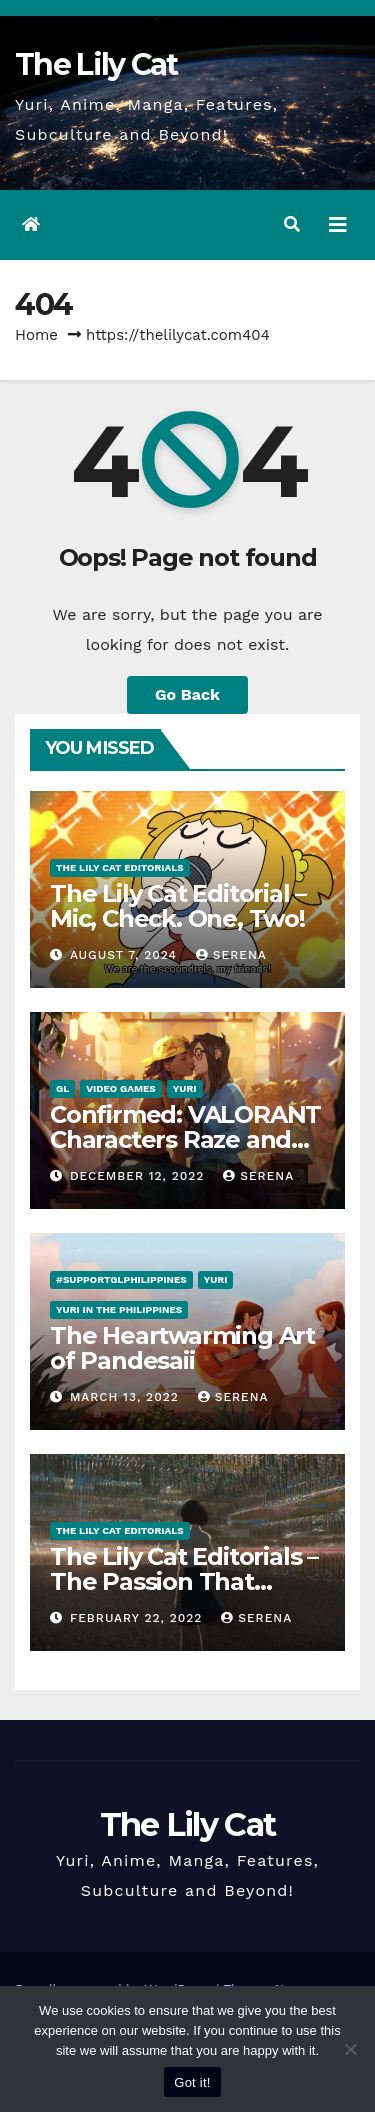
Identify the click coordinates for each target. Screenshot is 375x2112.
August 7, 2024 (126, 955)
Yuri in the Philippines (119, 1309)
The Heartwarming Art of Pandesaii (182, 1348)
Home (36, 335)
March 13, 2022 (127, 1397)
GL (62, 1088)
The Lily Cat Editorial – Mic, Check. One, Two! (178, 906)
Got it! (192, 2082)
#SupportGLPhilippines (121, 1279)
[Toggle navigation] (338, 225)
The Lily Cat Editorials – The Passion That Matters (184, 1581)
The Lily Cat (96, 64)
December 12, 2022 (139, 1176)
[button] (292, 224)
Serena (231, 955)
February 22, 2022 (138, 1618)
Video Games (121, 1088)
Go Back (187, 694)
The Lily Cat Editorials (120, 867)
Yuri (185, 1088)
